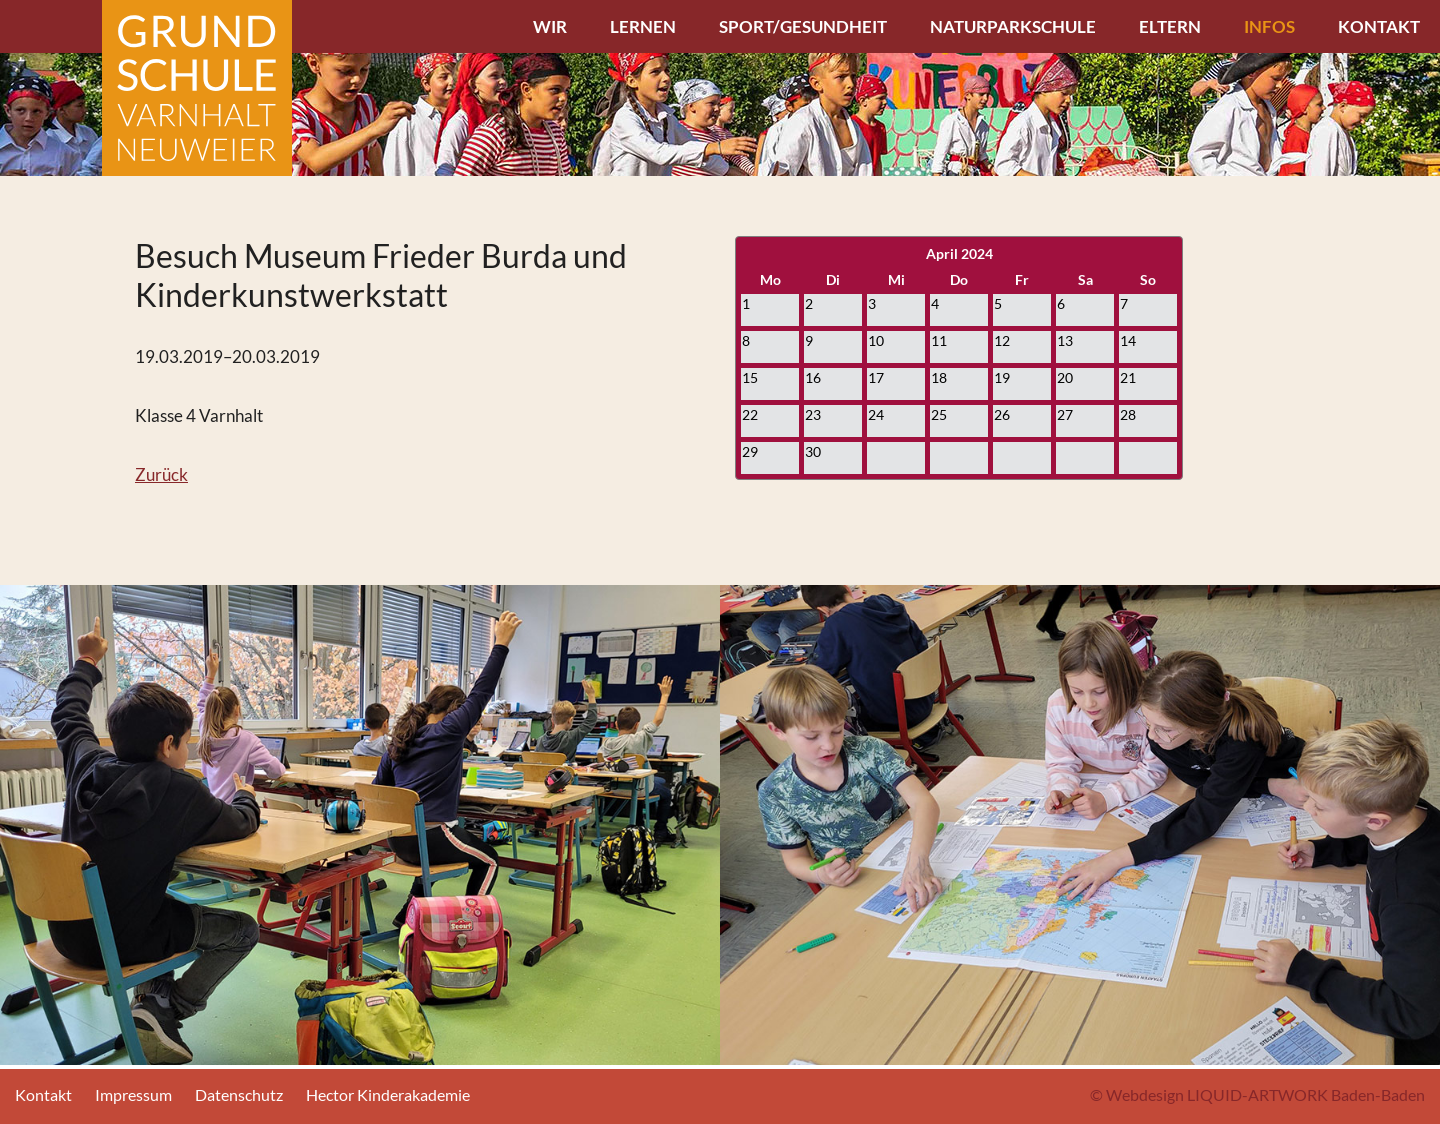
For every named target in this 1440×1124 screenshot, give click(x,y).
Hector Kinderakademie (388, 1094)
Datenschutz (239, 1094)
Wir (550, 26)
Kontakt (1379, 26)
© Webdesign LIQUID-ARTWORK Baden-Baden (1257, 1094)
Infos (1269, 26)
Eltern (1170, 26)
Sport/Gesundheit (803, 26)
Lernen (643, 26)
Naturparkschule (1013, 26)
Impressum (133, 1094)
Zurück (161, 474)
